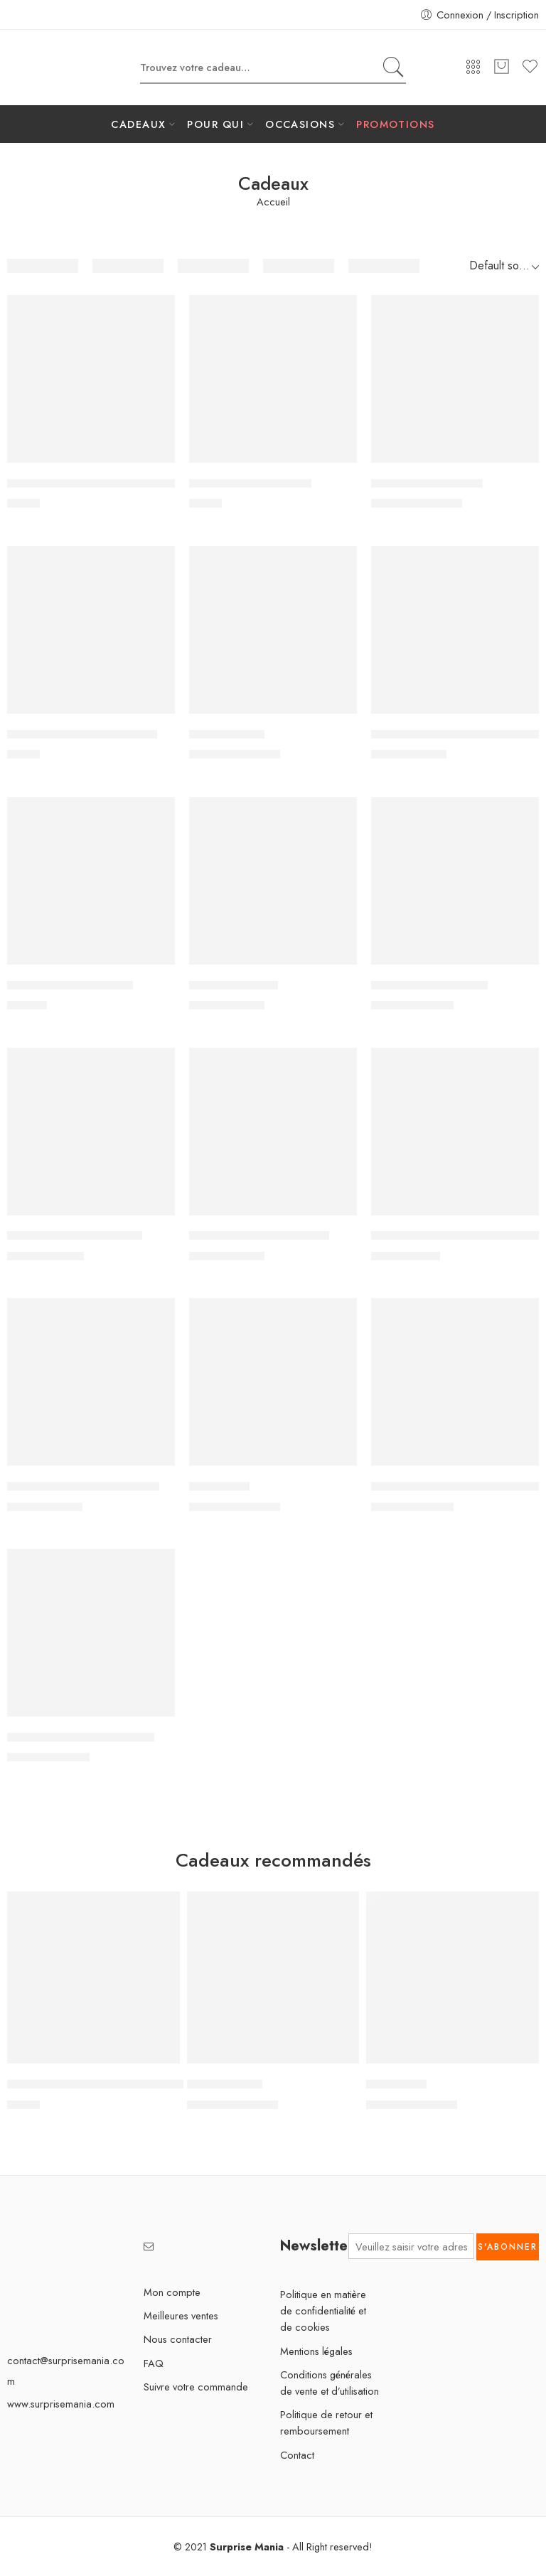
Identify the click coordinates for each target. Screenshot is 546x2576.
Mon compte (172, 2292)
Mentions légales (316, 2351)
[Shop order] (500, 266)
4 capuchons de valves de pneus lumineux (114, 483)
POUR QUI (215, 124)
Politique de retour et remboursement (326, 2422)
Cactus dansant (226, 734)
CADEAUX (138, 124)
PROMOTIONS (395, 124)
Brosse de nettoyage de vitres (82, 734)
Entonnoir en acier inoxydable (83, 1486)
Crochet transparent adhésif (259, 1236)
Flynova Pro (219, 1486)
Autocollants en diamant (250, 483)
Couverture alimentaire (429, 985)
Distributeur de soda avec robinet (455, 1236)
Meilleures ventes (181, 2315)
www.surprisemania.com (60, 2403)
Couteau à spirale (233, 985)
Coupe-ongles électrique (70, 985)
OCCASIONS (300, 124)
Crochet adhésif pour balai (74, 1236)
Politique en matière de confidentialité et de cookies (323, 2310)
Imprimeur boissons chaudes (80, 1737)
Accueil (273, 202)
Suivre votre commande (196, 2386)
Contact (297, 2454)
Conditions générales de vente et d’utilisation (329, 2382)
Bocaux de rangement (427, 483)
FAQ (154, 2363)
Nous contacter (178, 2338)
